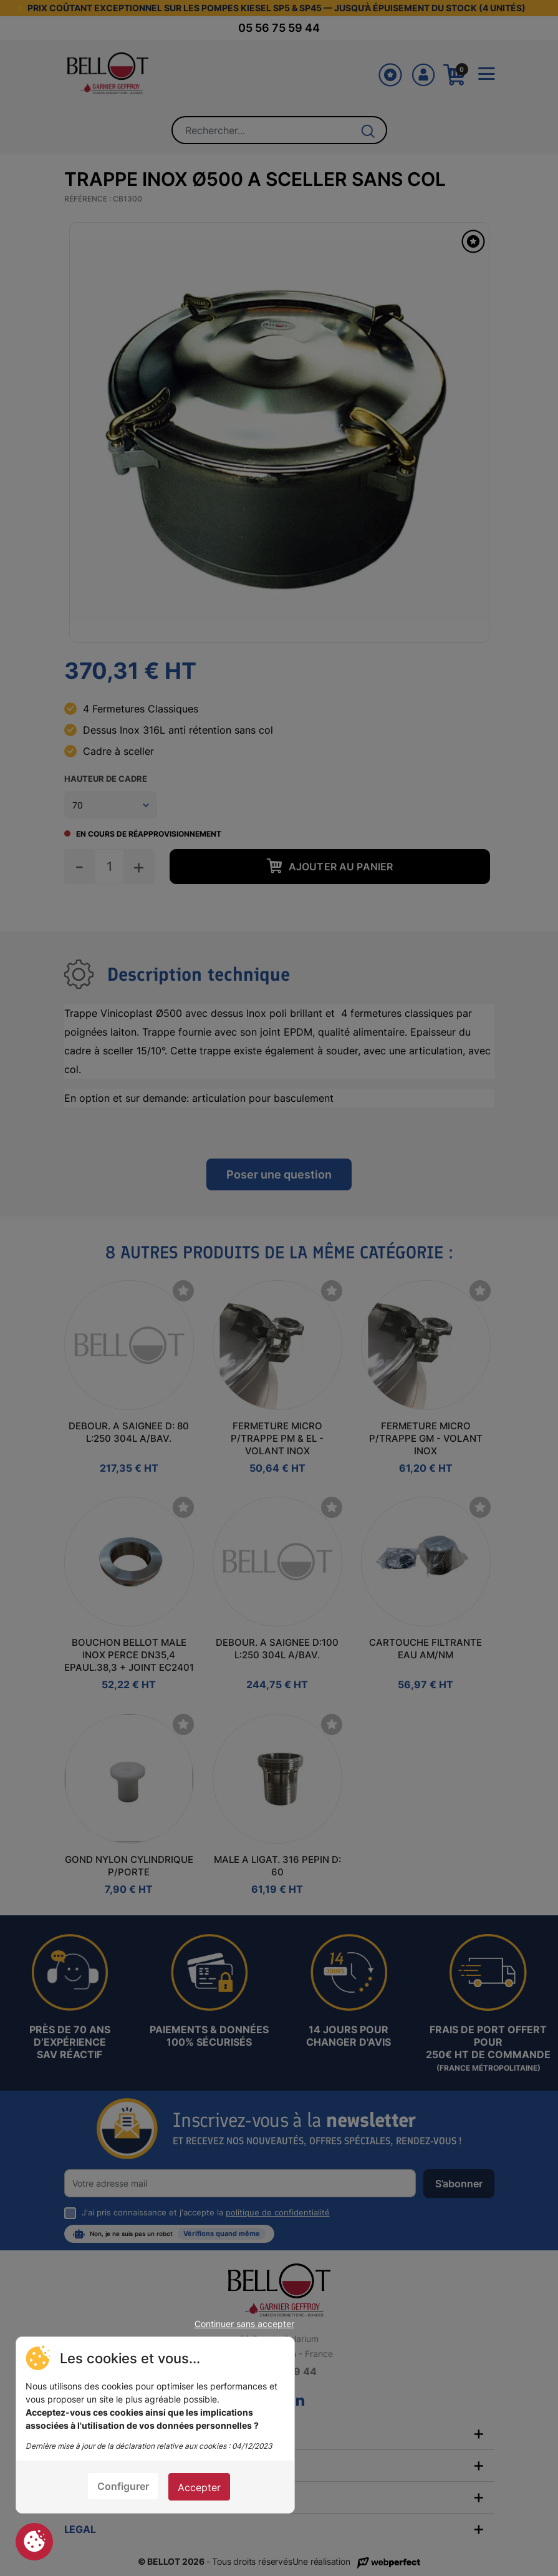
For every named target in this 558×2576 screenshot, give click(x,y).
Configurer (123, 2486)
